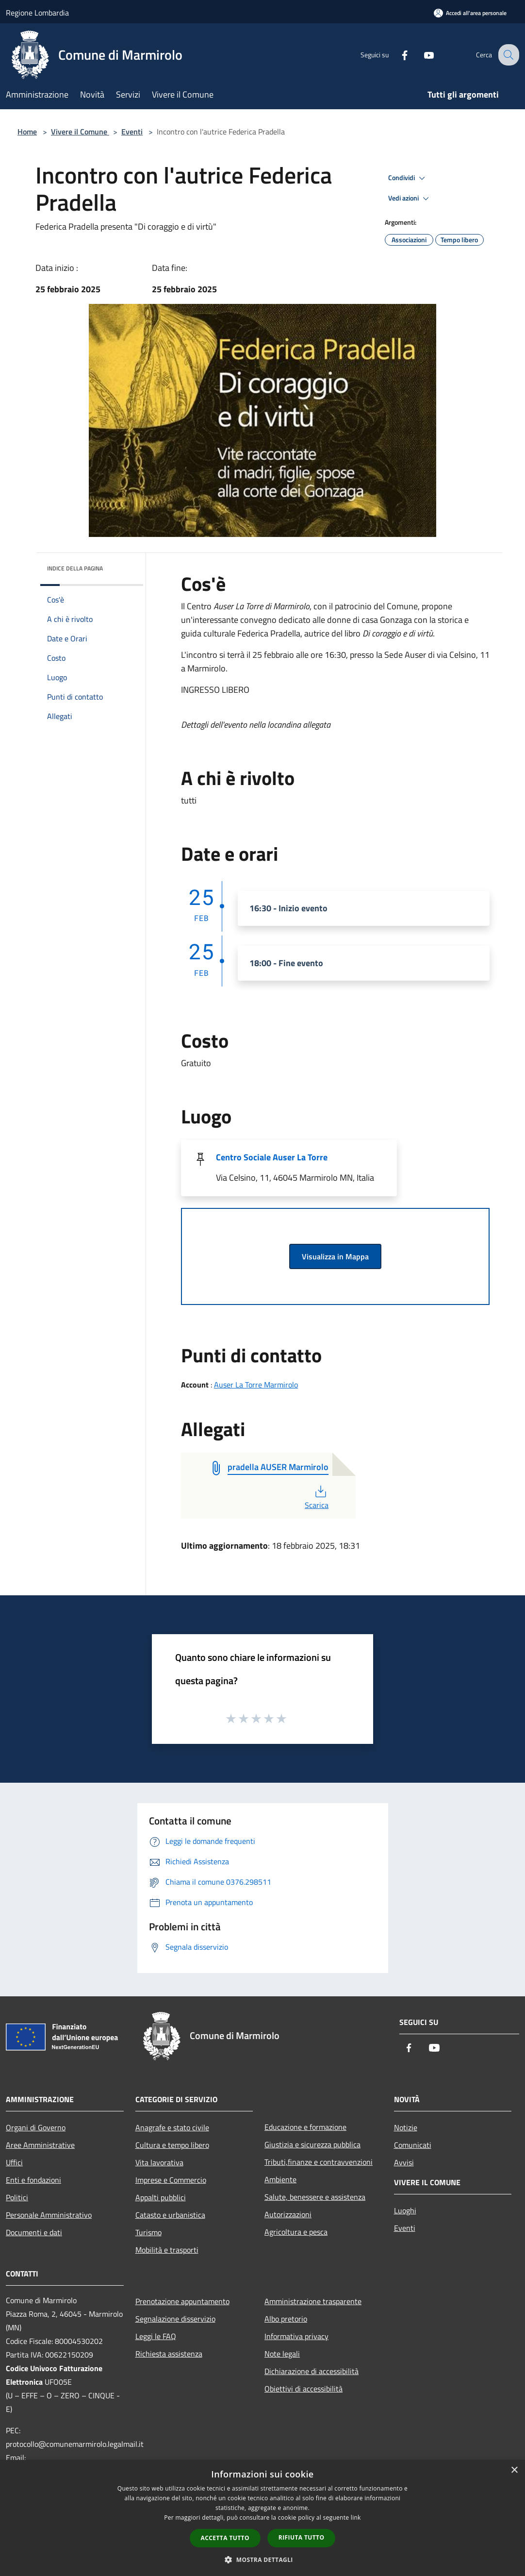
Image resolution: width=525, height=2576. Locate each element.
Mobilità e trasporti (166, 2250)
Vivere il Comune (80, 131)
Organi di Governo (36, 2127)
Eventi (132, 131)
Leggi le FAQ (155, 2336)
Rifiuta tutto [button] (302, 2537)
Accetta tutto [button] (225, 2538)
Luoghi (405, 2210)
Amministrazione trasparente (312, 2301)
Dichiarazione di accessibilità (311, 2371)
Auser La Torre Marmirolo (256, 1384)
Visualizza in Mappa (335, 1256)
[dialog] (262, 2518)
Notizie (405, 2127)
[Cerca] (507, 55)
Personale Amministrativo (49, 2215)
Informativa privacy (296, 2336)
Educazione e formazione (305, 2127)
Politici (17, 2197)
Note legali (282, 2353)
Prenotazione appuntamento (182, 2301)
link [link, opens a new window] (356, 2517)
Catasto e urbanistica (170, 2215)
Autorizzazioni (288, 2214)
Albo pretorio (285, 2319)
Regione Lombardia (37, 12)
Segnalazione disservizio (175, 2319)
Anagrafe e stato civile (172, 2127)
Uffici (14, 2162)
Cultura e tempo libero (172, 2145)
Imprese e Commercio (170, 2180)
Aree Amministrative (40, 2145)
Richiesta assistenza (168, 2353)
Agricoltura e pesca (296, 2232)
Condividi (408, 178)
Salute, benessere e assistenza (314, 2197)
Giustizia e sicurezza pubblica (312, 2144)
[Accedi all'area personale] (470, 12)
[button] (262, 2559)
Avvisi (404, 2162)
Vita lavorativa (159, 2162)
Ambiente (280, 2179)
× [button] (514, 2470)
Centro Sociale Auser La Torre (272, 1157)
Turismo (148, 2232)
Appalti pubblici (160, 2197)
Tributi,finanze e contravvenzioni (318, 2162)
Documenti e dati (34, 2232)
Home (27, 131)
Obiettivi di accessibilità (303, 2388)
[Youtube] (421, 54)
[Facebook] (397, 54)
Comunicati (412, 2145)
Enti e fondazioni (33, 2180)
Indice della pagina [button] (75, 568)
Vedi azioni (410, 198)
